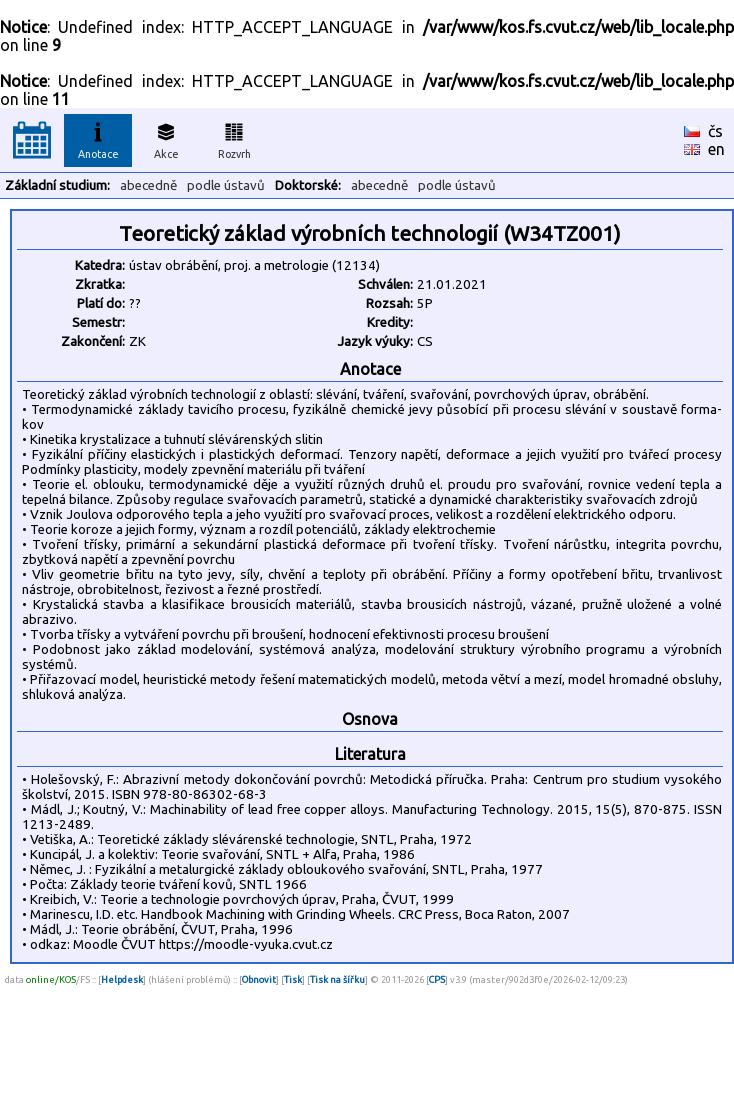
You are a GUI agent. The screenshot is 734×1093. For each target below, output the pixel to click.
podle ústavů (226, 185)
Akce (166, 138)
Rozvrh (234, 138)
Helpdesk (122, 979)
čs (715, 131)
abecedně (148, 185)
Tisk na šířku (337, 979)
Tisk (293, 979)
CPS (437, 979)
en (716, 149)
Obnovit (259, 979)
